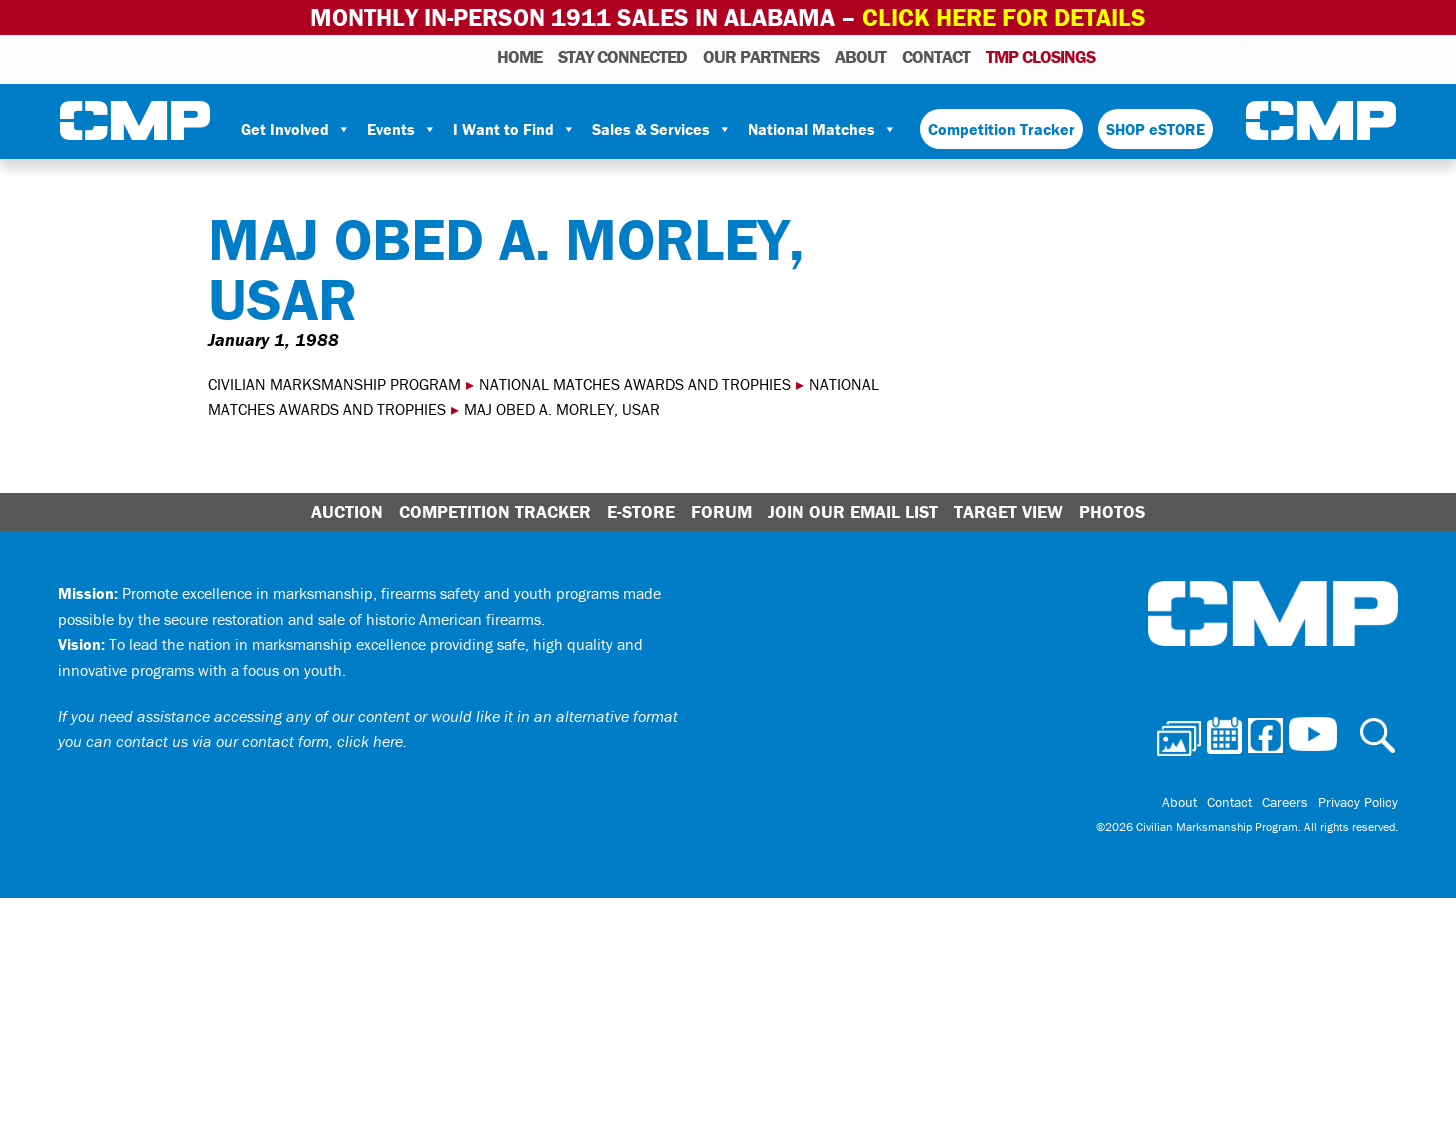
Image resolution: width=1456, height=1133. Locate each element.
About (860, 56)
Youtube (1232, 56)
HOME (519, 56)
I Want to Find (514, 129)
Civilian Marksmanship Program (135, 121)
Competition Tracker (1001, 129)
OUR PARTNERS (761, 56)
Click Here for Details (1004, 17)
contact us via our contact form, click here (259, 741)
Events (402, 129)
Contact (936, 56)
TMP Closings (1040, 56)
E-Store (641, 511)
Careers (1285, 802)
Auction (347, 511)
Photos (1118, 56)
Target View (1008, 511)
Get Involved (296, 129)
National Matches (822, 129)
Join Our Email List (853, 511)
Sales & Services (662, 129)
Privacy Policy (1358, 802)
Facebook (1178, 56)
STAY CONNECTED (622, 56)
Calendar (1149, 56)
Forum (721, 511)
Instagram (1204, 56)
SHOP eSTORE (1155, 129)
